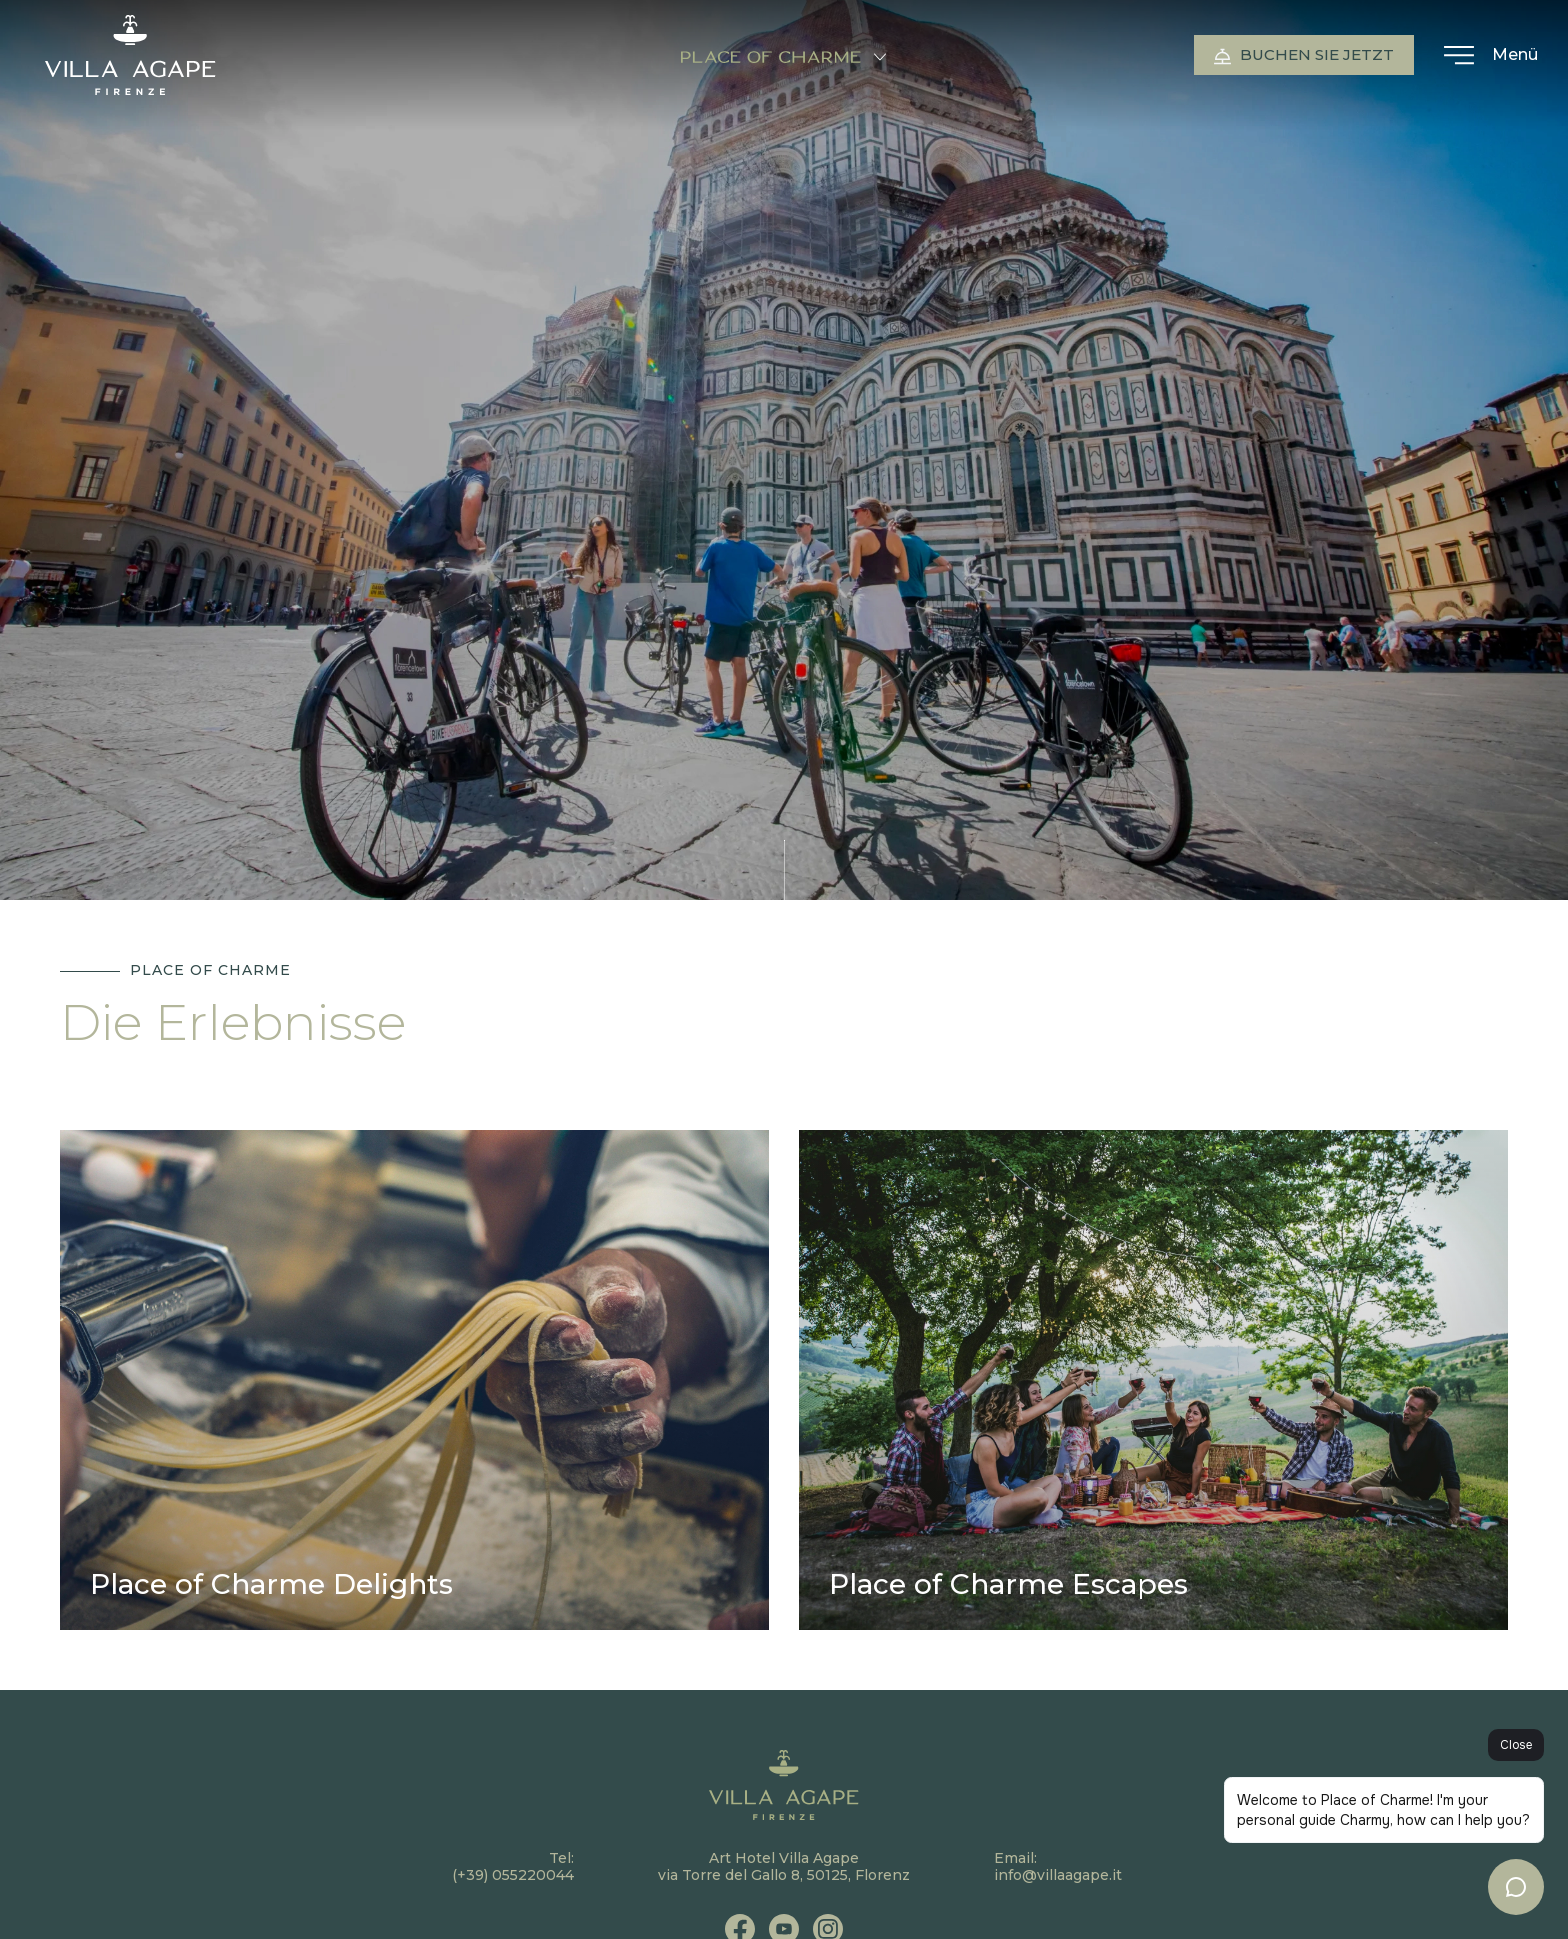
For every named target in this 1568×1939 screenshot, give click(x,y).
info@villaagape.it (1058, 1875)
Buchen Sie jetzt (1304, 55)
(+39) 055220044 (513, 1875)
